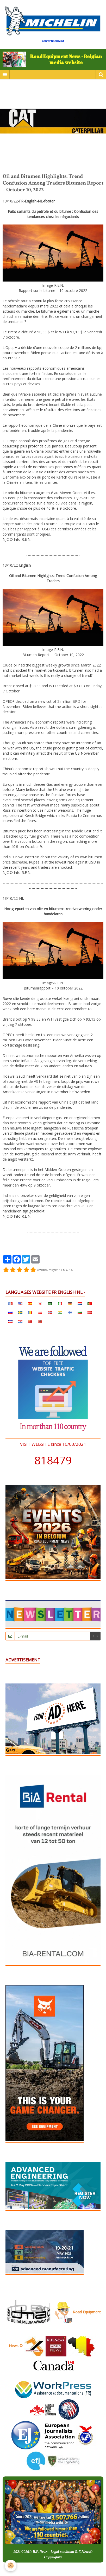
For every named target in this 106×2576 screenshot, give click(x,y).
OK (95, 1635)
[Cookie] (10, 2565)
